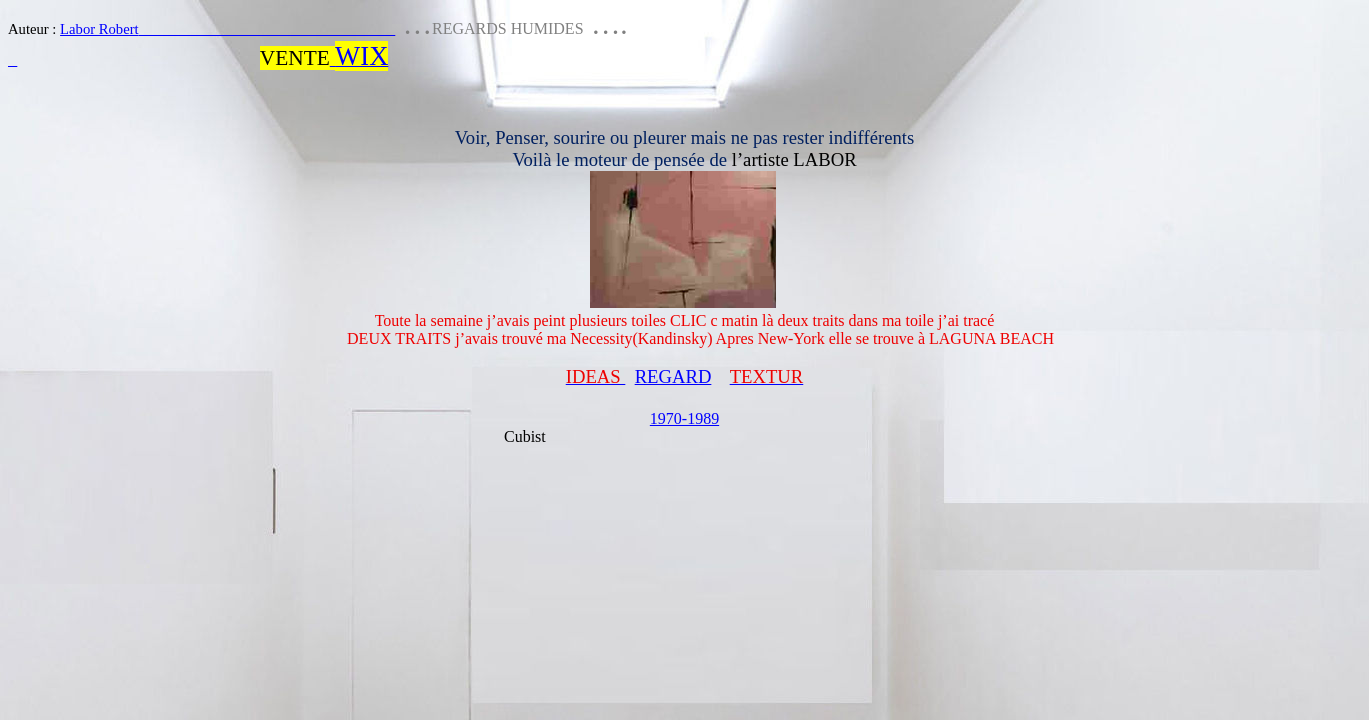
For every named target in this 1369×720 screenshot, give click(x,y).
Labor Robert (227, 29)
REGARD (673, 376)
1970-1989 (684, 418)
